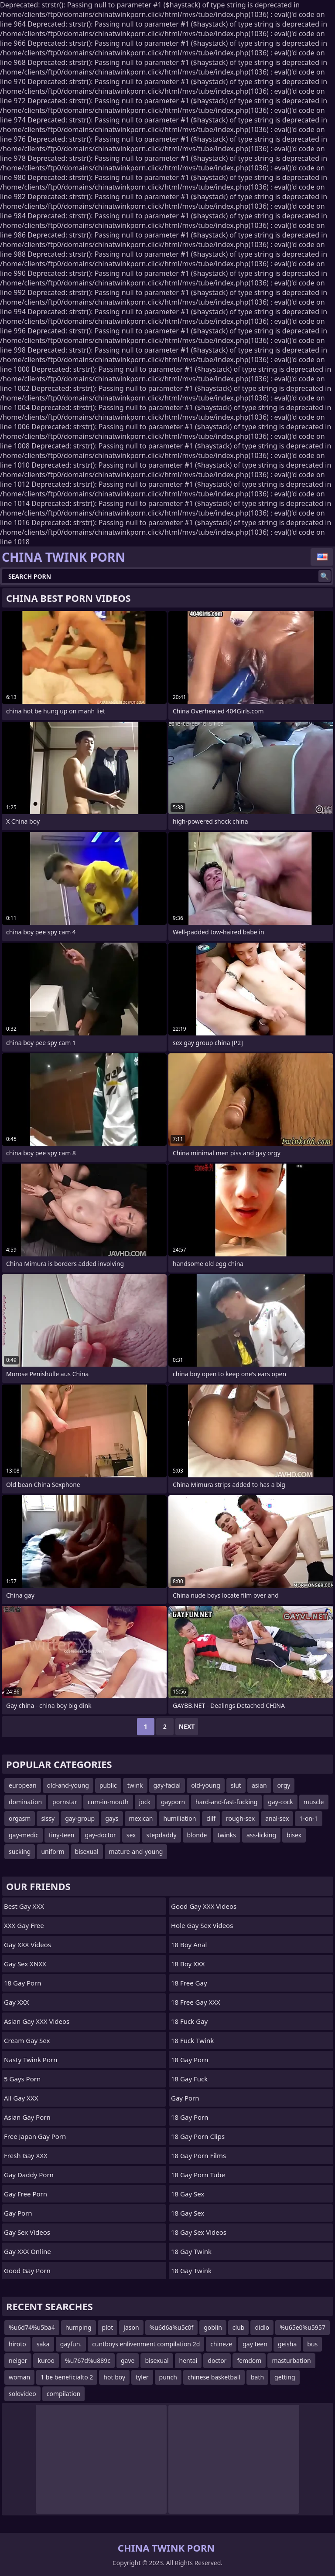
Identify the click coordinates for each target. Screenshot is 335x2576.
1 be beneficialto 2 (67, 2377)
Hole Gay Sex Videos (202, 1925)
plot (107, 2327)
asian (259, 1785)
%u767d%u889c (87, 2360)
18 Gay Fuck (189, 2078)
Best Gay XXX (24, 1906)
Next (187, 1726)
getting (284, 2377)
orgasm (20, 1818)
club (238, 2327)
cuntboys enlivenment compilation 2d (146, 2344)
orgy (284, 1785)
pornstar (64, 1802)
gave (127, 2360)
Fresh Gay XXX (26, 2155)
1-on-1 (308, 1818)
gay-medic (23, 1835)
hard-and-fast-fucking (226, 1802)
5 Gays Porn (22, 2078)
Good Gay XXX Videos (203, 1906)
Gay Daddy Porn (29, 2174)
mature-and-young (136, 1851)
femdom (249, 2360)
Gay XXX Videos (27, 1944)
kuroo (46, 2360)
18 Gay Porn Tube (198, 2174)
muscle (314, 1802)
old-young (205, 1785)
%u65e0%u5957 (302, 2327)
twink (135, 1785)
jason (131, 2327)
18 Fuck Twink (192, 2040)
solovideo (22, 2393)
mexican (141, 1818)
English (322, 557)
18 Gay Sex (187, 2193)
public (108, 1785)
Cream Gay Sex (27, 2040)
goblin (213, 2327)
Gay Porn (18, 2213)
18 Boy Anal (189, 1944)
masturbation (291, 2360)
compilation (64, 2393)
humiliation (179, 1818)
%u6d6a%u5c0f (172, 2327)
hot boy (114, 2377)
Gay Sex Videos (27, 2232)
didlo (262, 2327)
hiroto (17, 2344)
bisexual (87, 1851)
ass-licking (261, 1835)
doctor (217, 2360)
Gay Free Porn (25, 2193)
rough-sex (240, 1818)
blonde (197, 1835)
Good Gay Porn (27, 2270)
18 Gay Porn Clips (198, 2136)
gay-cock (280, 1802)
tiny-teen (61, 1835)
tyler (142, 2377)
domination (25, 1802)
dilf (210, 1818)
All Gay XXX (21, 2098)
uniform (52, 1851)
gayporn (173, 1802)
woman (19, 2377)
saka (43, 2344)
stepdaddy (161, 1835)
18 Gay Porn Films (198, 2155)
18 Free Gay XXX (195, 2002)
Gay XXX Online (27, 2251)
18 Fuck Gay (189, 2021)
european (23, 1785)
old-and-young (68, 1785)
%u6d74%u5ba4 (32, 2327)
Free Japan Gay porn (35, 2136)
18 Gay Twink (191, 2251)
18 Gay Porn (22, 1983)
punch (168, 2377)
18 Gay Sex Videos (198, 2232)
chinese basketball (214, 2377)
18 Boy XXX (188, 1963)
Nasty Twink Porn (30, 2059)
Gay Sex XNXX (25, 1963)
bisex (294, 1835)
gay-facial (167, 1785)
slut (236, 1785)
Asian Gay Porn (27, 2117)
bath (257, 2377)
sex (131, 1835)
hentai (188, 2360)
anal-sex (277, 1818)
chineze (221, 2344)
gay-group (80, 1818)
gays (111, 1818)
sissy (48, 1818)
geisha (287, 2344)
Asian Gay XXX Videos (36, 2021)
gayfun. (71, 2344)
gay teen (255, 2344)
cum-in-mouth (108, 1802)
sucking (20, 1851)
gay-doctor (100, 1835)
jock (144, 1802)
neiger (18, 2360)
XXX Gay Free (24, 1925)
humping (78, 2327)
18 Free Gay (189, 1983)
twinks (226, 1835)
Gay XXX (16, 2002)
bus (312, 2344)
